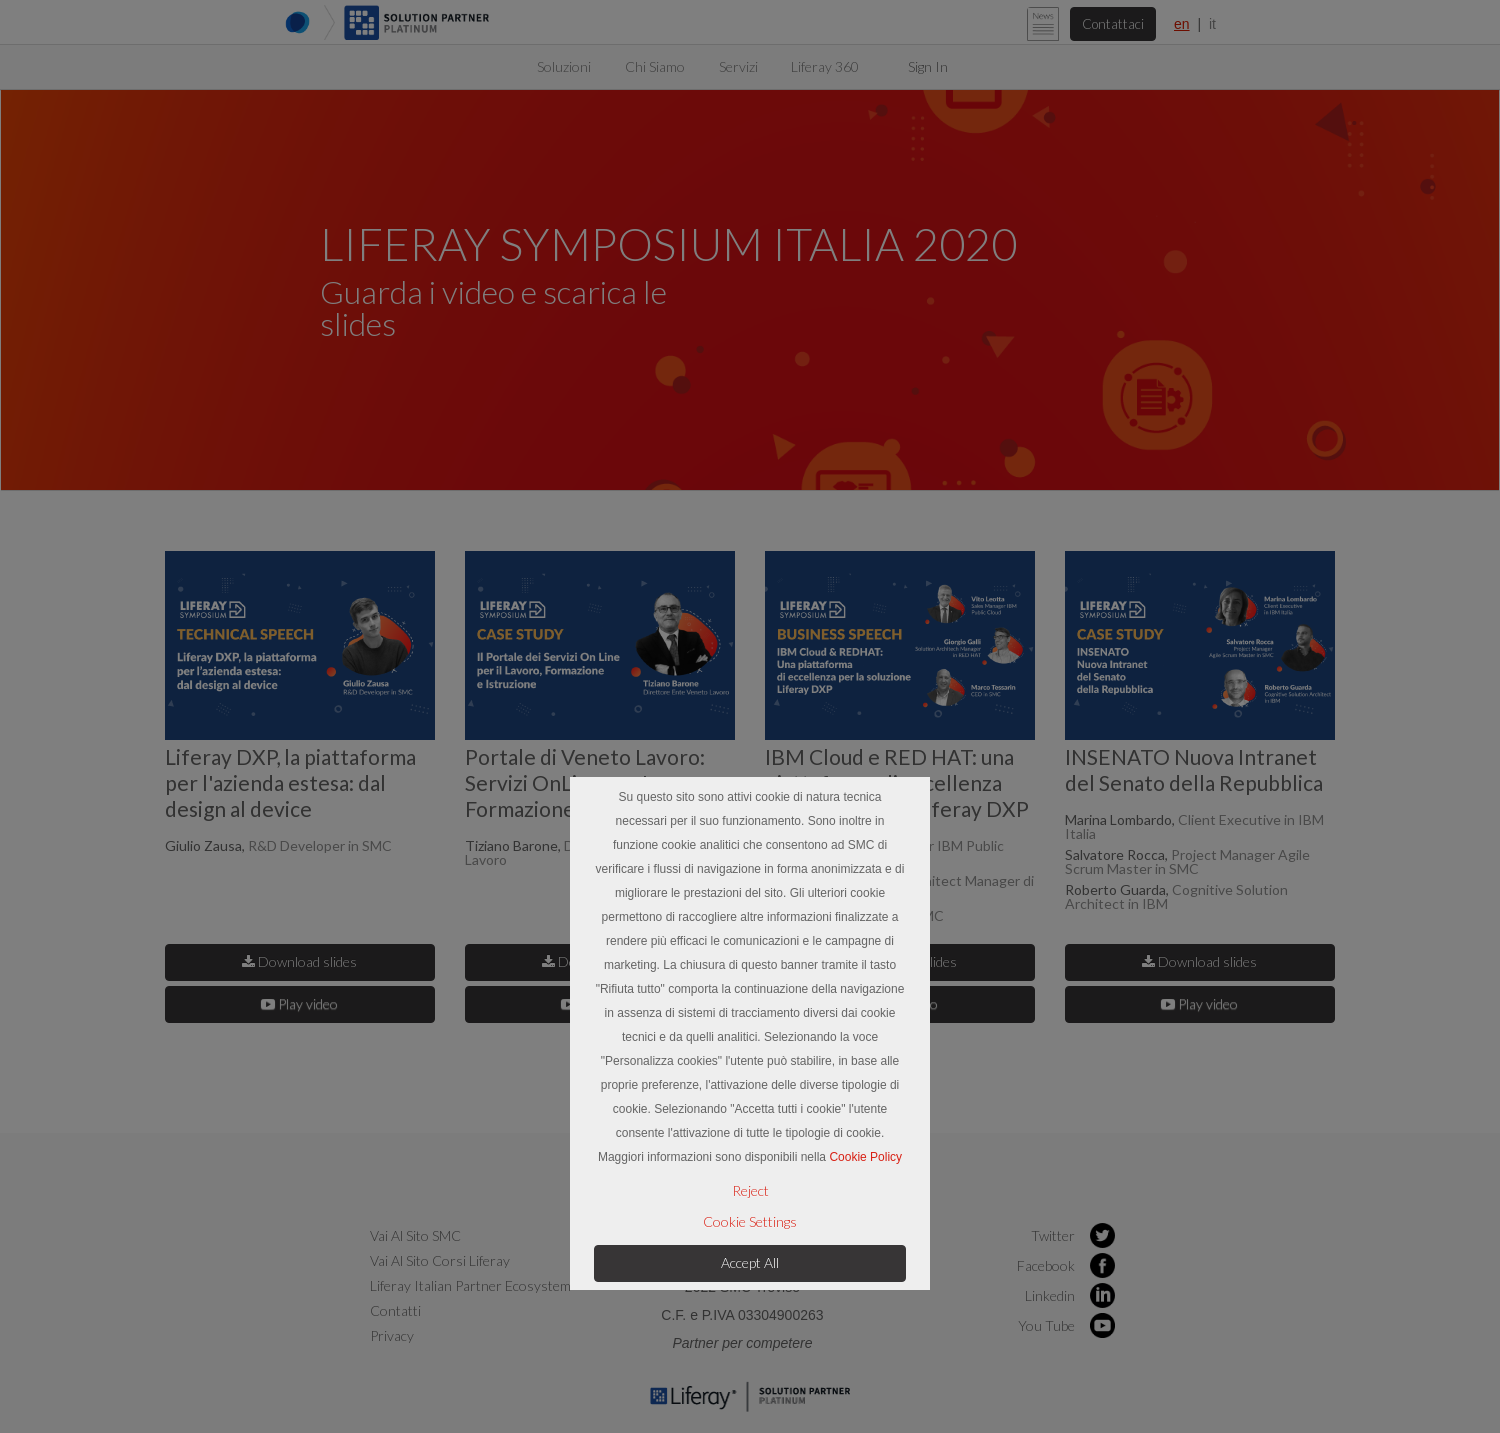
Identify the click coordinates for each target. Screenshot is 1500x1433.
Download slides (299, 960)
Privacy (392, 1334)
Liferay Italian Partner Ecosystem (470, 1284)
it (1212, 24)
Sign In (928, 66)
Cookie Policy (865, 1157)
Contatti (395, 1309)
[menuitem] (564, 66)
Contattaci (1111, 23)
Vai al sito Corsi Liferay (440, 1259)
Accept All (750, 1262)
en (1182, 24)
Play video (299, 1002)
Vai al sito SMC (415, 1234)
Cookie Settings (750, 1222)
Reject (750, 1191)
